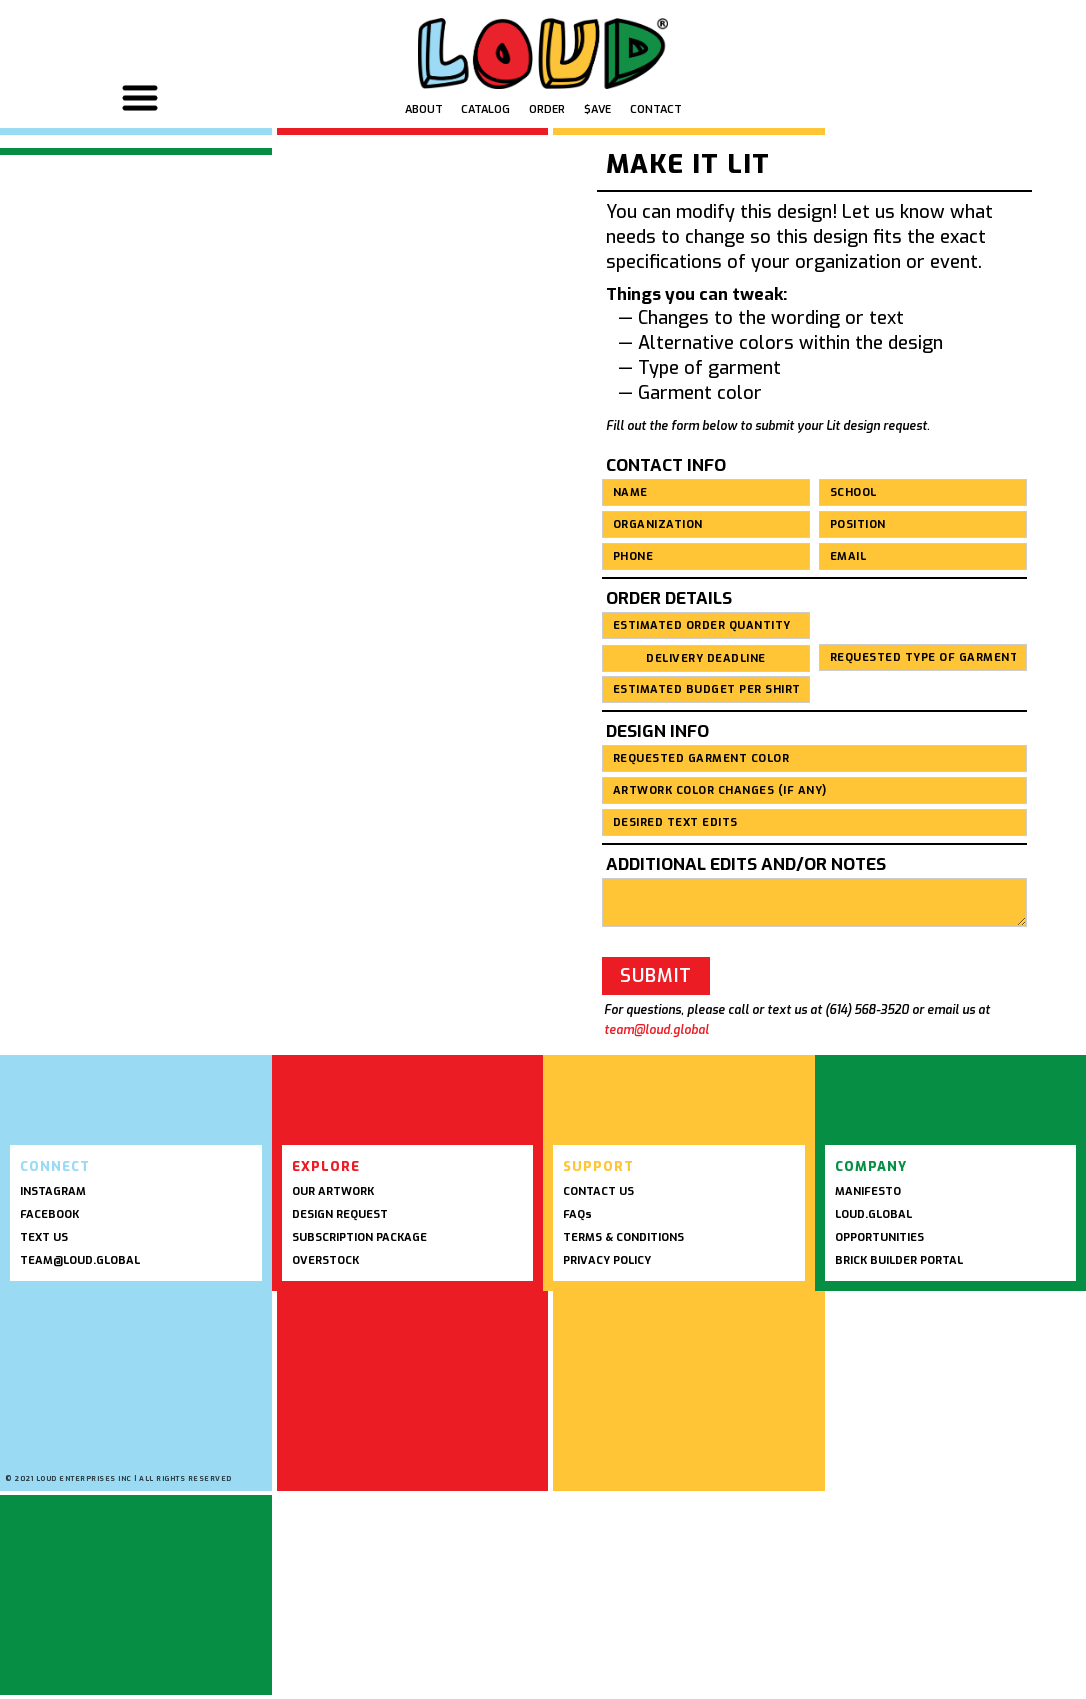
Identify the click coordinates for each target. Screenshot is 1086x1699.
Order (547, 109)
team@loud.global (656, 1030)
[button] (142, 97)
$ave (597, 109)
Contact (656, 109)
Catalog (485, 109)
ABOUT (424, 109)
